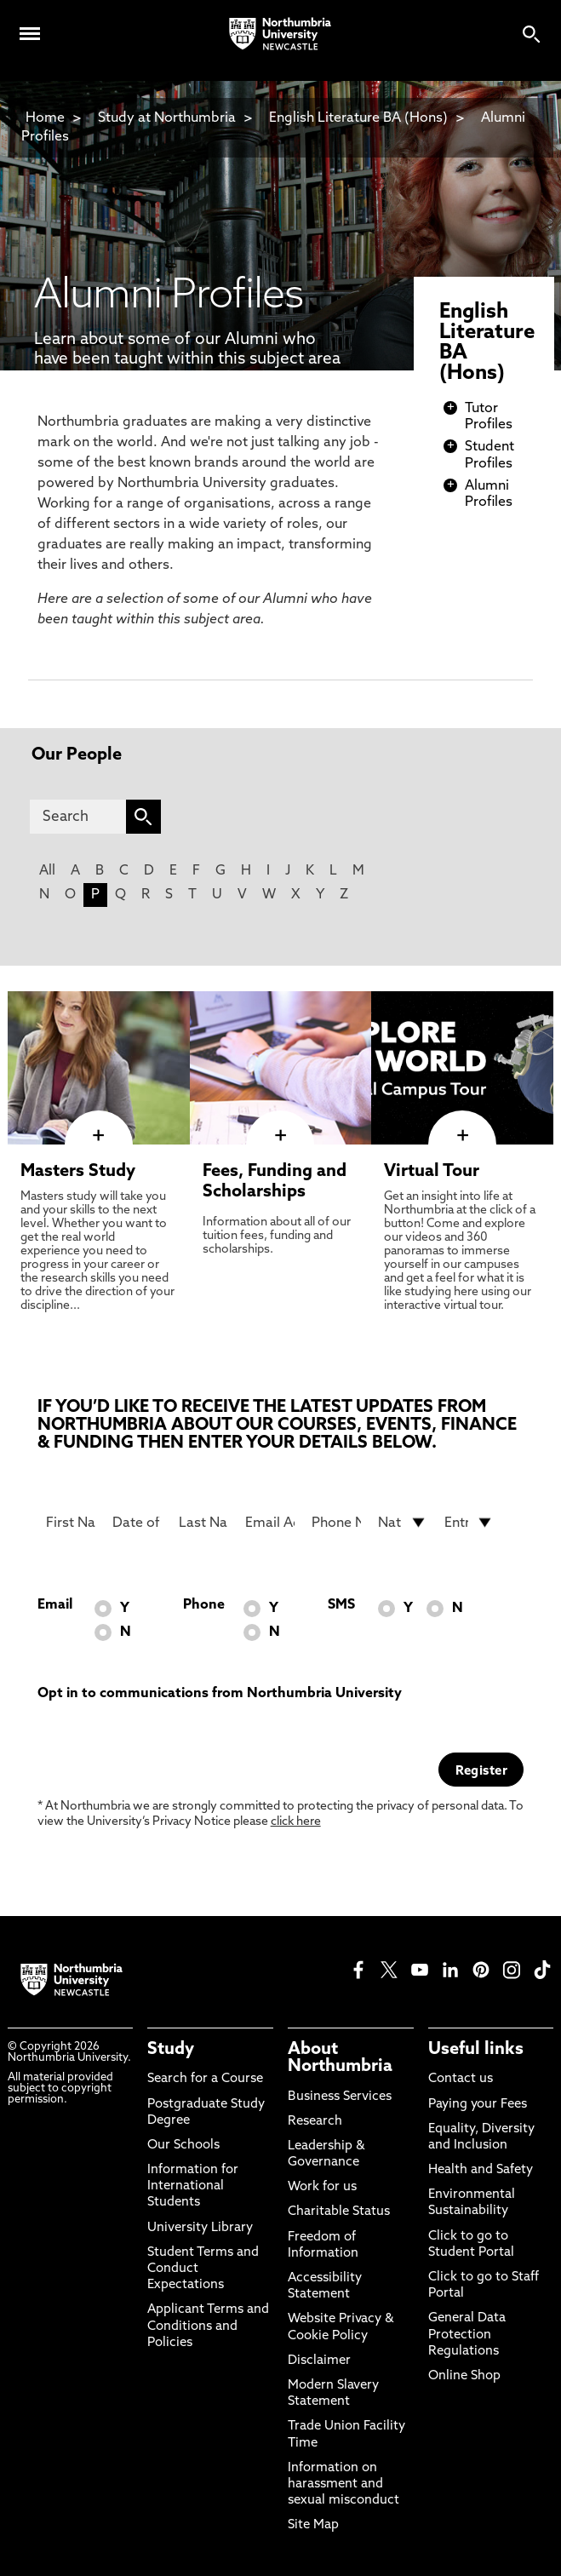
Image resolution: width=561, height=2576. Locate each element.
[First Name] (70, 1523)
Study (170, 2049)
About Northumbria (340, 2058)
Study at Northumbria (167, 118)
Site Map (313, 2525)
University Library (200, 2228)
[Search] (78, 817)
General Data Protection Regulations (467, 2334)
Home (45, 118)
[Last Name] (203, 1523)
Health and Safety (480, 2170)
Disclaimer (319, 2361)
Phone (204, 1605)
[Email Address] (270, 1523)
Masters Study (77, 1171)
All (47, 871)
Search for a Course (205, 2079)
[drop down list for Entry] (469, 1523)
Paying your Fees (477, 2104)
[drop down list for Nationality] (402, 1523)
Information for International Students (192, 2186)
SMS (341, 1605)
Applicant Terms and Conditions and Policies (208, 2326)
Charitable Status (339, 2212)
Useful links (476, 2049)
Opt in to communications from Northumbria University (219, 1694)
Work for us (322, 2187)
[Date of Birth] (137, 1523)
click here (296, 1822)
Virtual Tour (431, 1171)
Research (315, 2121)
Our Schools (183, 2145)
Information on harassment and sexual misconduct (343, 2484)
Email (54, 1605)
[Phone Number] (336, 1523)
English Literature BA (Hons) (358, 118)
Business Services (340, 2097)
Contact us (460, 2079)
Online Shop (464, 2376)
